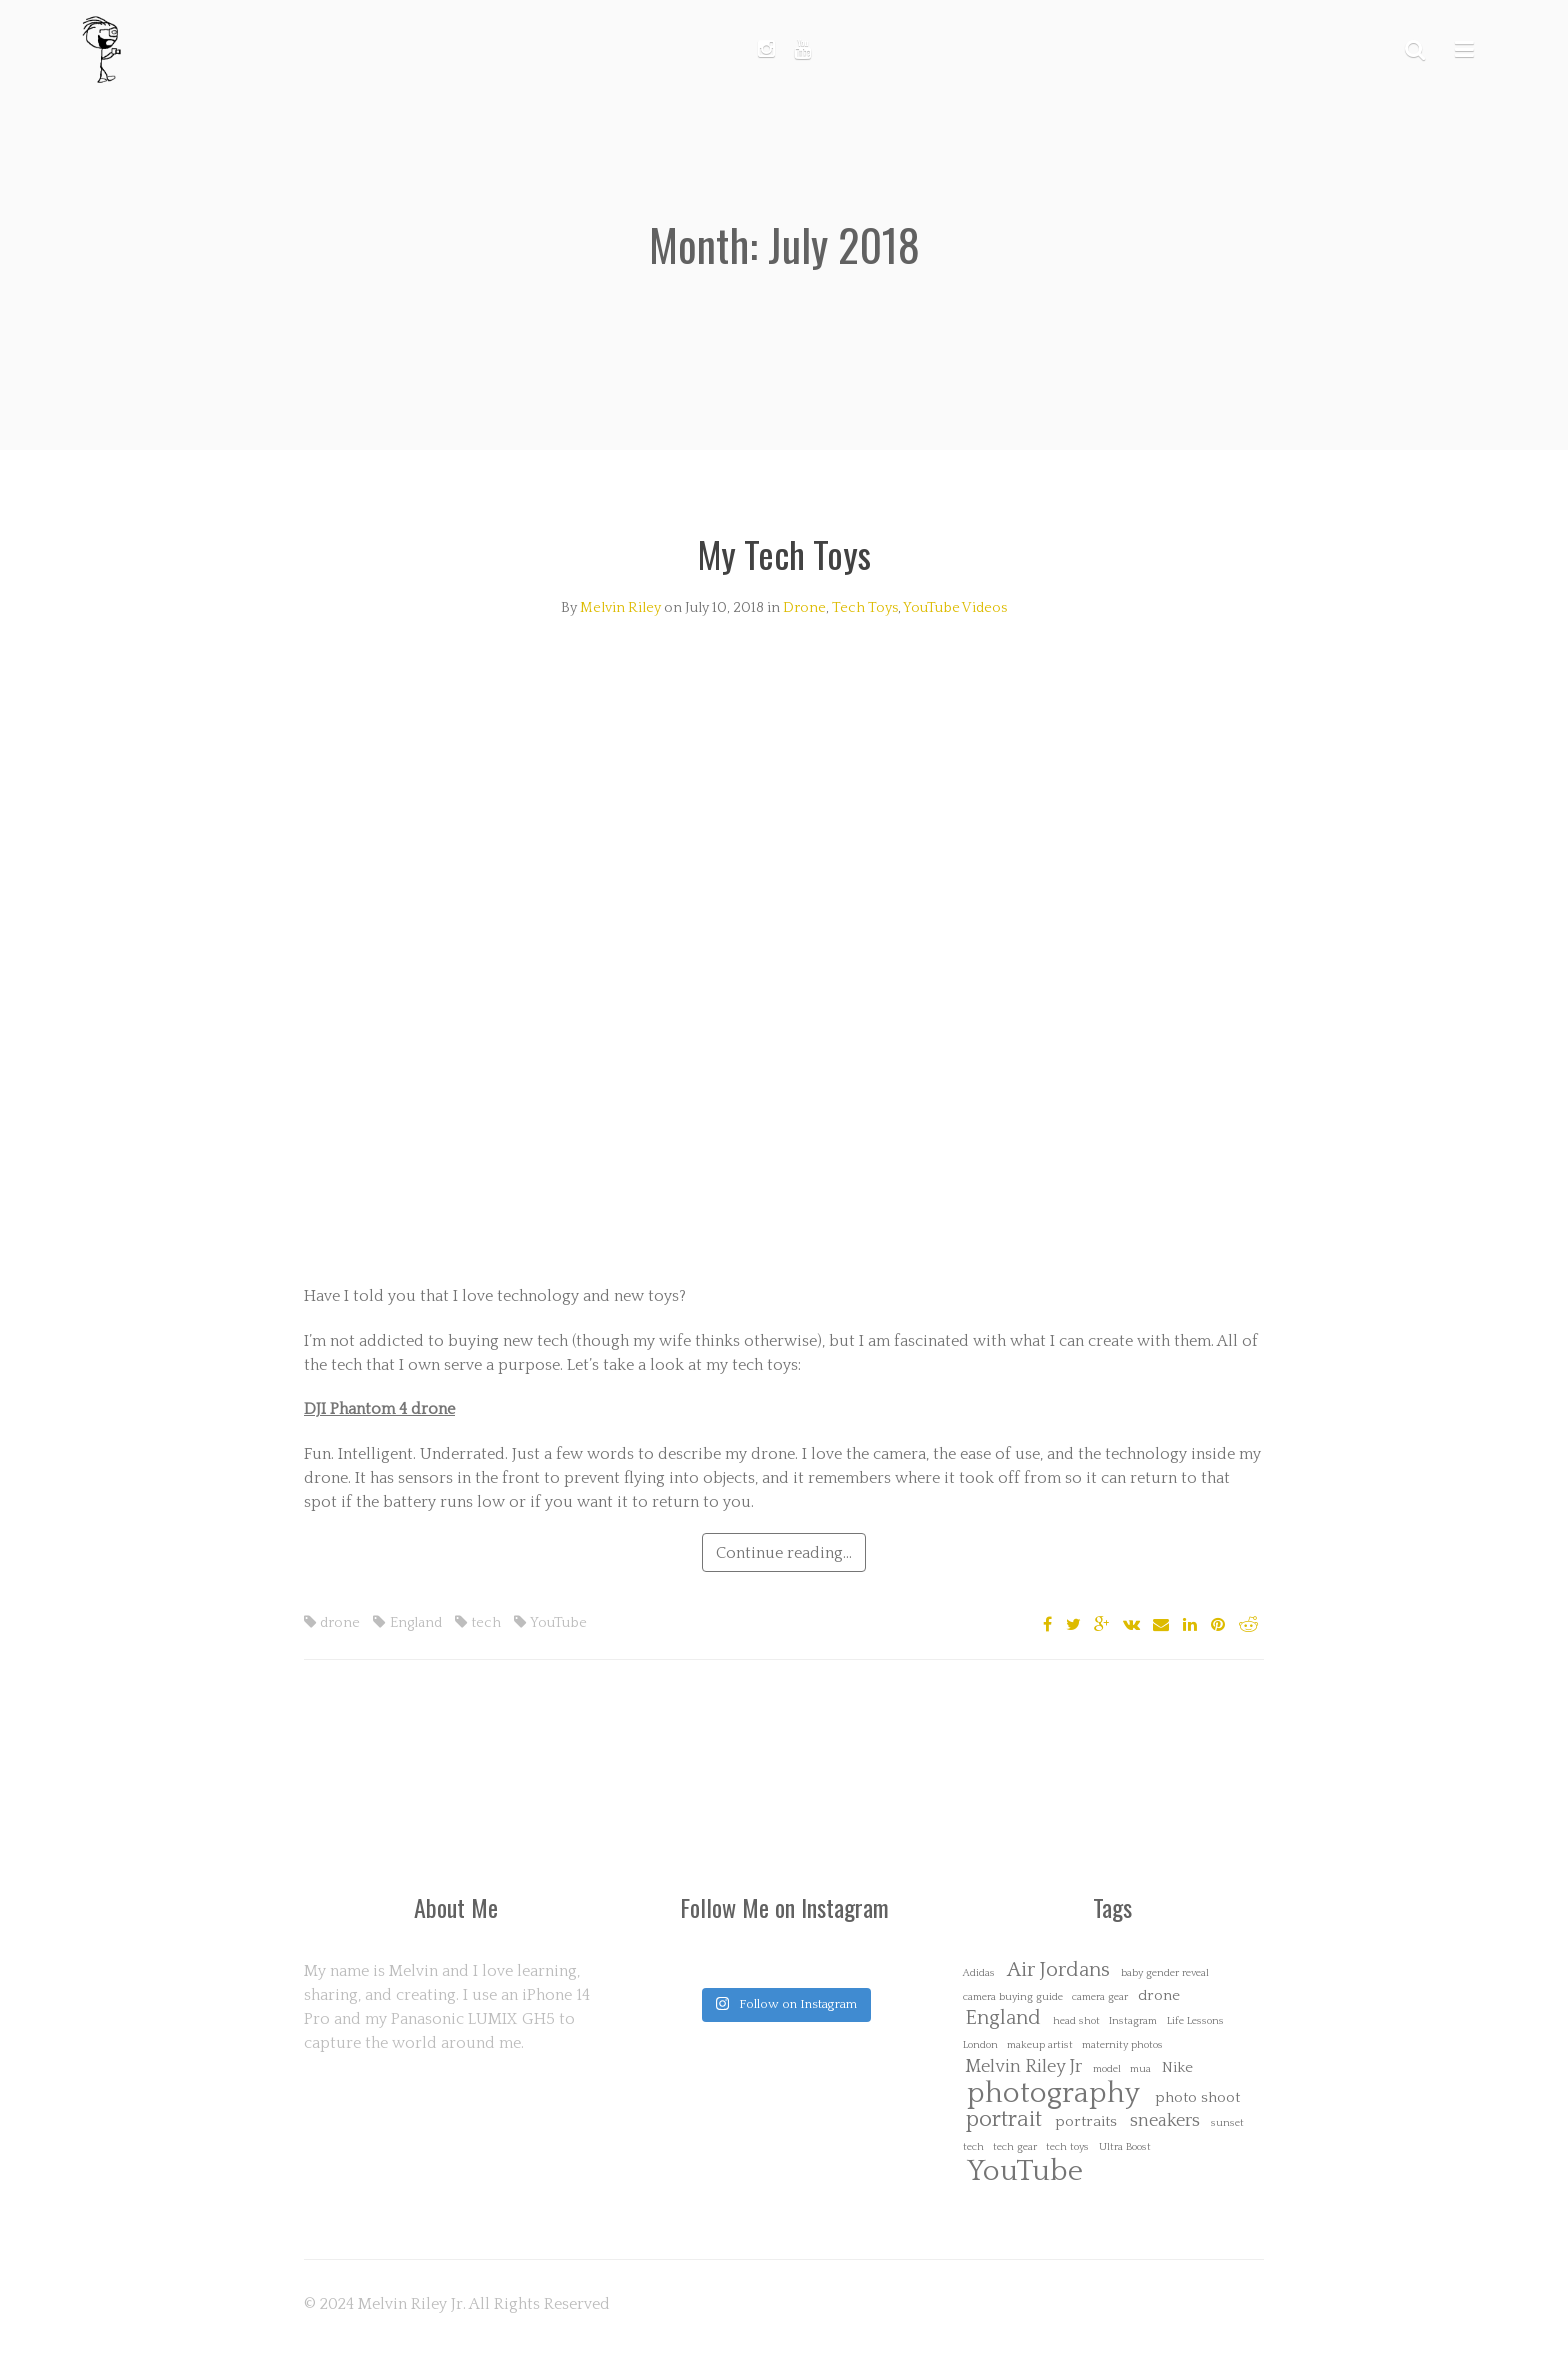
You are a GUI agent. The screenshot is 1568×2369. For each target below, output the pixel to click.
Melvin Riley (620, 608)
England (407, 1623)
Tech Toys (865, 608)
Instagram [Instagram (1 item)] (1133, 2021)
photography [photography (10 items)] (1053, 2093)
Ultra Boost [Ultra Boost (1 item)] (1125, 2147)
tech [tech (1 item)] (973, 2147)
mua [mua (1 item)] (1140, 2069)
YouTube (550, 1623)
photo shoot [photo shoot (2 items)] (1197, 2097)
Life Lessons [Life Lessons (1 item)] (1195, 2021)
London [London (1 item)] (980, 2045)
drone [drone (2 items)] (1159, 1995)
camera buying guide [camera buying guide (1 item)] (1013, 1997)
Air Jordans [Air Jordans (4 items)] (1058, 1970)
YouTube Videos (955, 608)
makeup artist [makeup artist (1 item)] (1040, 2045)
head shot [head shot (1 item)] (1076, 2021)
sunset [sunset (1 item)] (1227, 2123)
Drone (804, 608)
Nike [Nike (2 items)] (1177, 2067)
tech (478, 1623)
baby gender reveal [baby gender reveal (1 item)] (1165, 1973)
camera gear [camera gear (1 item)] (1100, 1997)
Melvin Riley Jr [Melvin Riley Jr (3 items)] (1023, 2067)
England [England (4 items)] (1003, 2018)
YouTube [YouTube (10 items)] (1025, 2171)
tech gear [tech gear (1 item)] (1015, 2147)
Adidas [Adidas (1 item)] (979, 1973)
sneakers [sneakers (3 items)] (1165, 2121)
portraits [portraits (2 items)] (1086, 2121)
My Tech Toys (784, 553)
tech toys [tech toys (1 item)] (1067, 2147)
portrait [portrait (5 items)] (1004, 2120)
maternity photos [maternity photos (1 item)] (1122, 2045)
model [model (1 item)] (1107, 2069)
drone (332, 1623)
